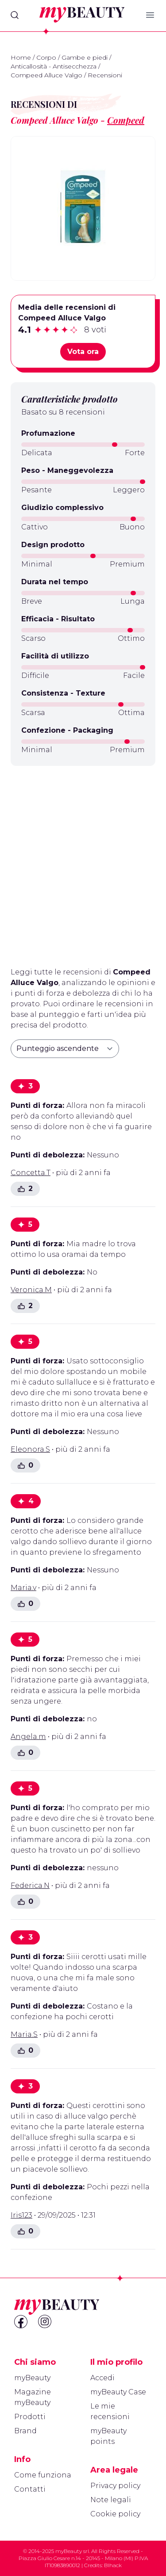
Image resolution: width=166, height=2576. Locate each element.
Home (21, 57)
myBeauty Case (118, 2392)
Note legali (110, 2500)
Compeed (125, 120)
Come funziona (42, 2475)
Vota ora (83, 351)
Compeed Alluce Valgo (46, 75)
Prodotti (30, 2416)
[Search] (15, 15)
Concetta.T (30, 1172)
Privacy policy (115, 2485)
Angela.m (28, 1736)
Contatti (30, 2489)
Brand (25, 2431)
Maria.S (24, 2034)
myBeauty (32, 2378)
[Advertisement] (83, 863)
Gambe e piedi (85, 57)
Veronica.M (31, 1290)
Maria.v (23, 1587)
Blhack (113, 2565)
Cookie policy (115, 2514)
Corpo (46, 57)
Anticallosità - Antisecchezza (54, 66)
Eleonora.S (30, 1449)
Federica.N (30, 1885)
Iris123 (21, 2215)
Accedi (102, 2378)
